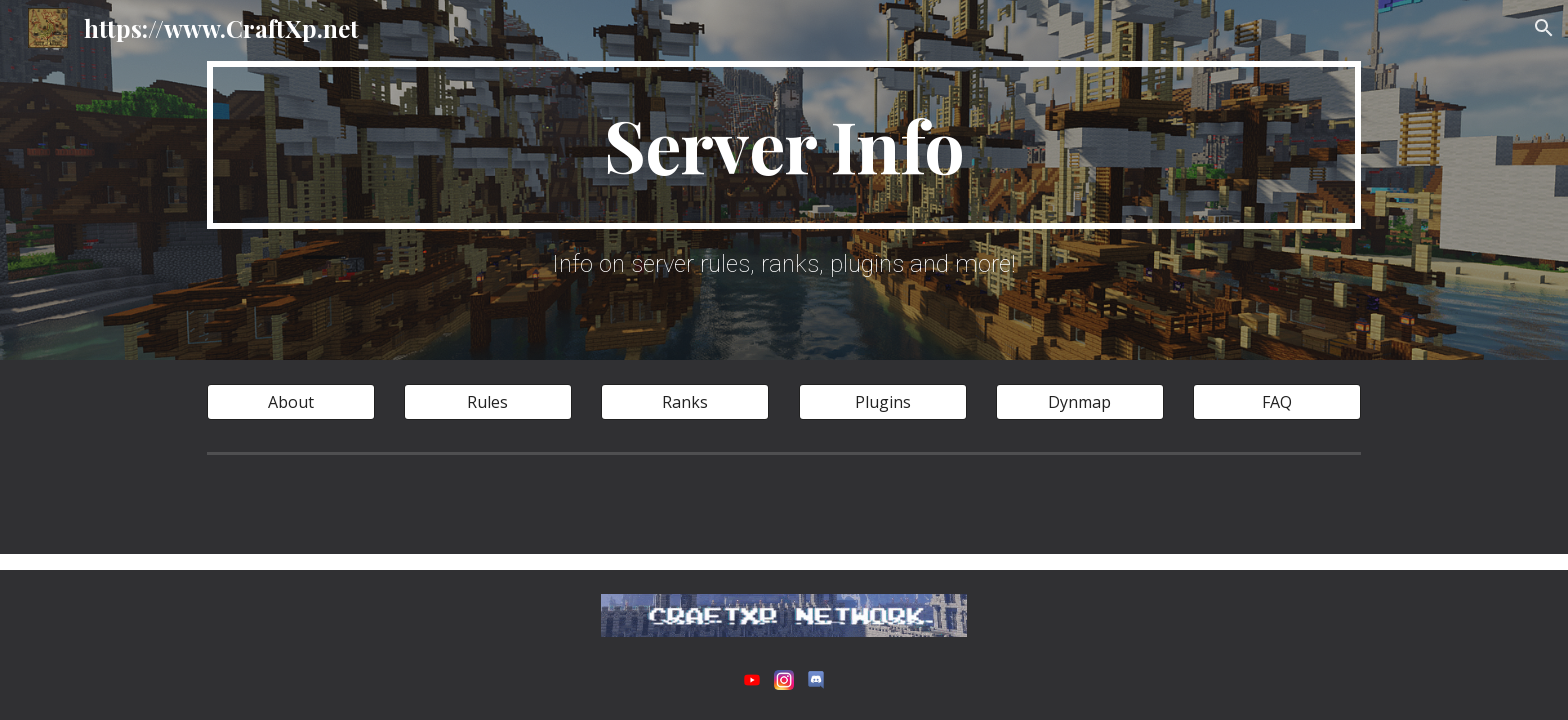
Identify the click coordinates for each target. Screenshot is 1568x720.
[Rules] (488, 402)
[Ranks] (685, 402)
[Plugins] (883, 402)
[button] (1544, 28)
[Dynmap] (1080, 402)
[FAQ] (1277, 402)
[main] (784, 145)
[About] (291, 402)
